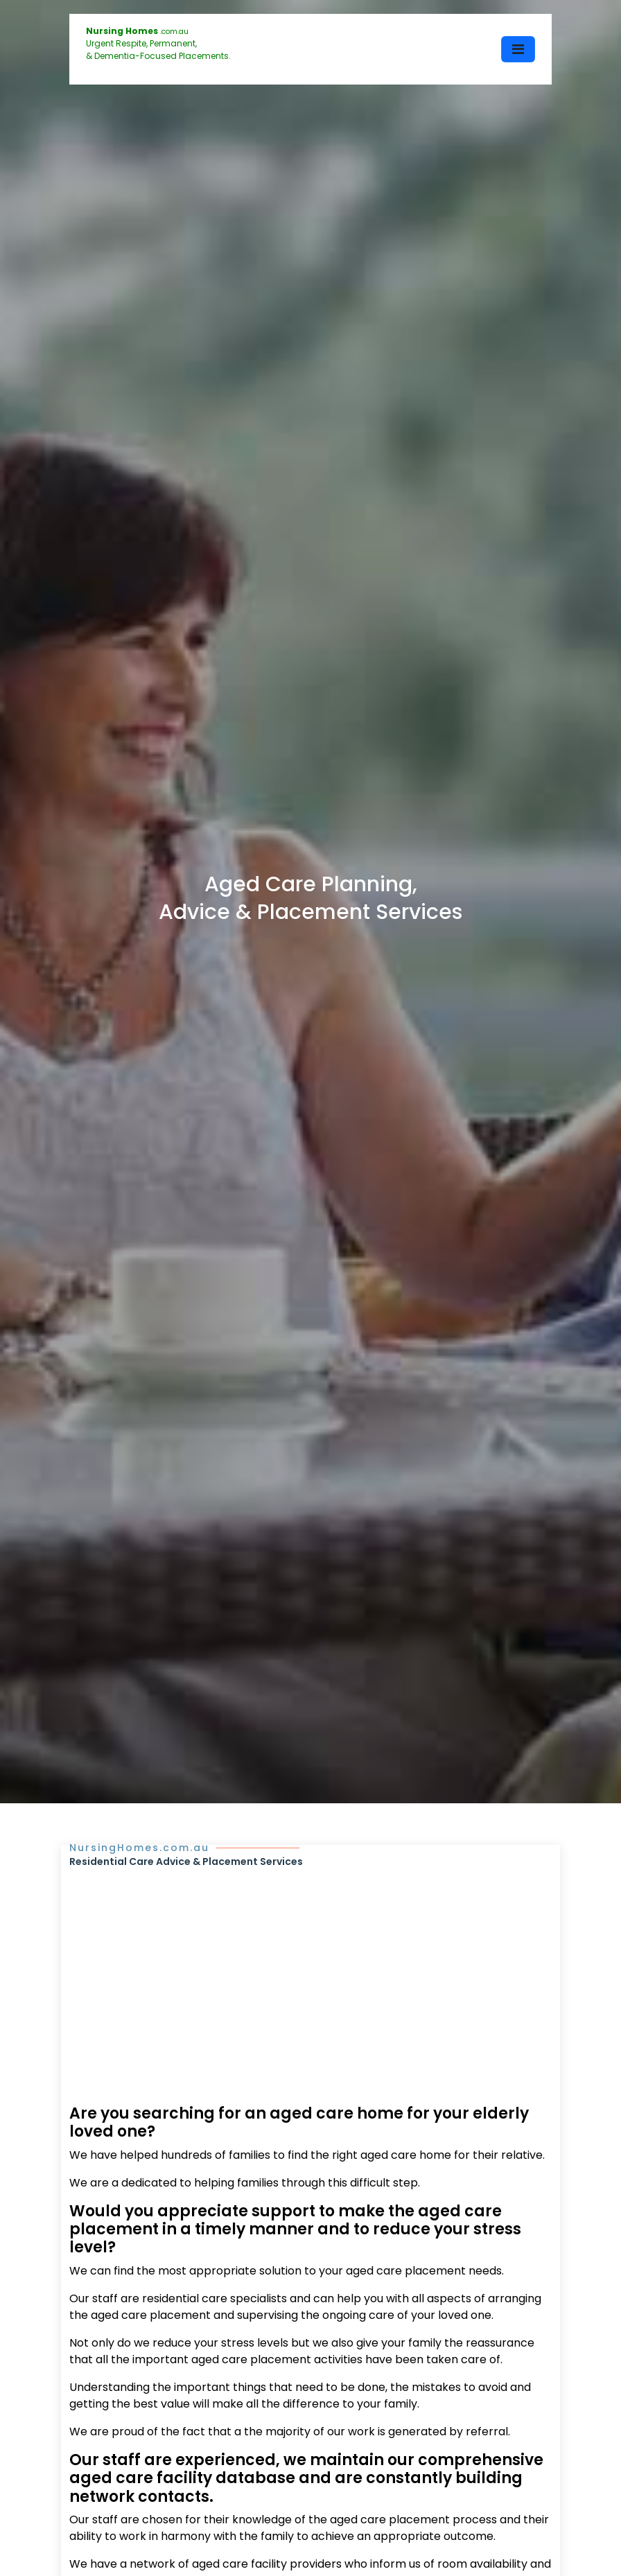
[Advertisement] (310, 1973)
